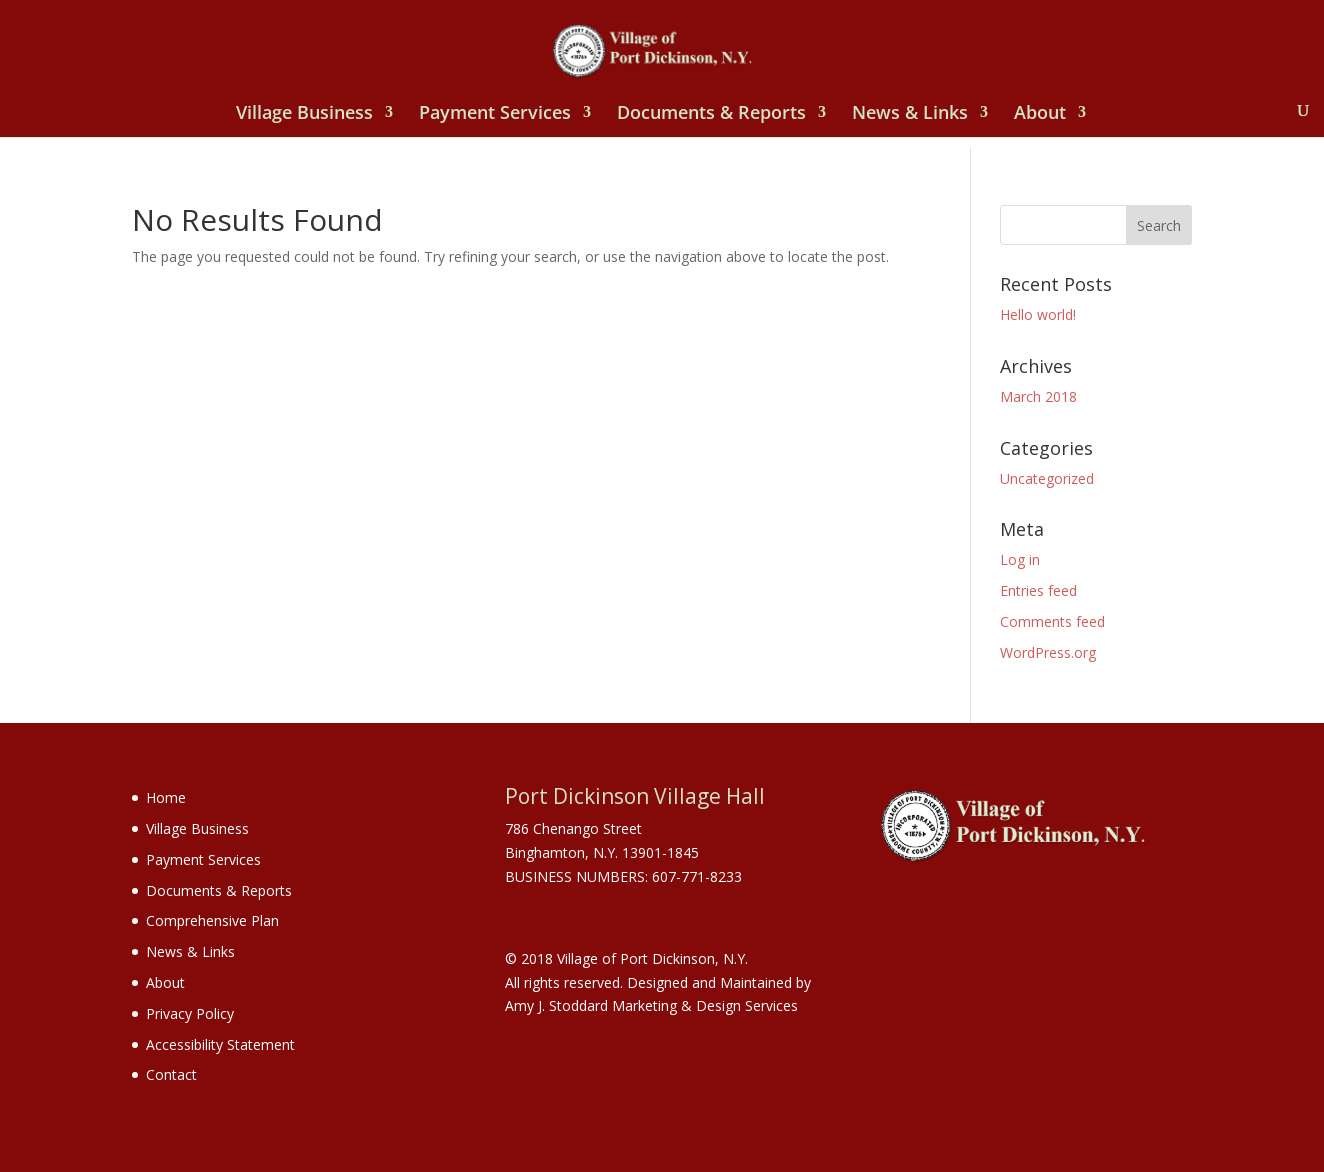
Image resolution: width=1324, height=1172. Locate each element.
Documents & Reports (711, 114)
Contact (171, 1074)
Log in (1020, 559)
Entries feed (1038, 590)
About (1040, 114)
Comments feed (1052, 621)
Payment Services (495, 114)
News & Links (910, 114)
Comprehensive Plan (212, 920)
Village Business (304, 114)
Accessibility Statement (220, 1044)
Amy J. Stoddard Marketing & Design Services (651, 1005)
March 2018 (1038, 396)
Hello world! (1038, 314)
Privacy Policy (190, 1013)
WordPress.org (1048, 652)
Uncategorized (1047, 478)
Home (166, 797)
